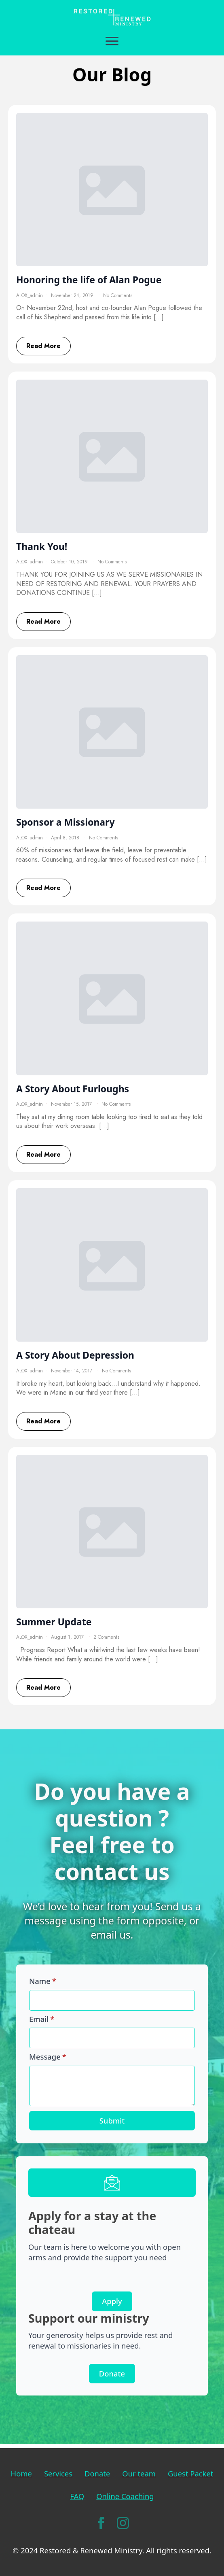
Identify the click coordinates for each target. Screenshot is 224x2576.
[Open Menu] (112, 40)
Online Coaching (125, 2496)
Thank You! (41, 546)
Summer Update (53, 1622)
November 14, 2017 (72, 1370)
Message (47, 2056)
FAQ (77, 2496)
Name (42, 1981)
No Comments (117, 295)
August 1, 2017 (68, 1637)
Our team (139, 2473)
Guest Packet (190, 2473)
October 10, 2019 (70, 561)
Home (21, 2473)
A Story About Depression (75, 1355)
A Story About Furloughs (72, 1089)
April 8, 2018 (66, 837)
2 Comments (106, 1637)
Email (41, 2019)
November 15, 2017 (72, 1104)
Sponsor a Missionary (65, 822)
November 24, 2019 (73, 295)
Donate (97, 2473)
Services (58, 2473)
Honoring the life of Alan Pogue (89, 280)
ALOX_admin (29, 295)
